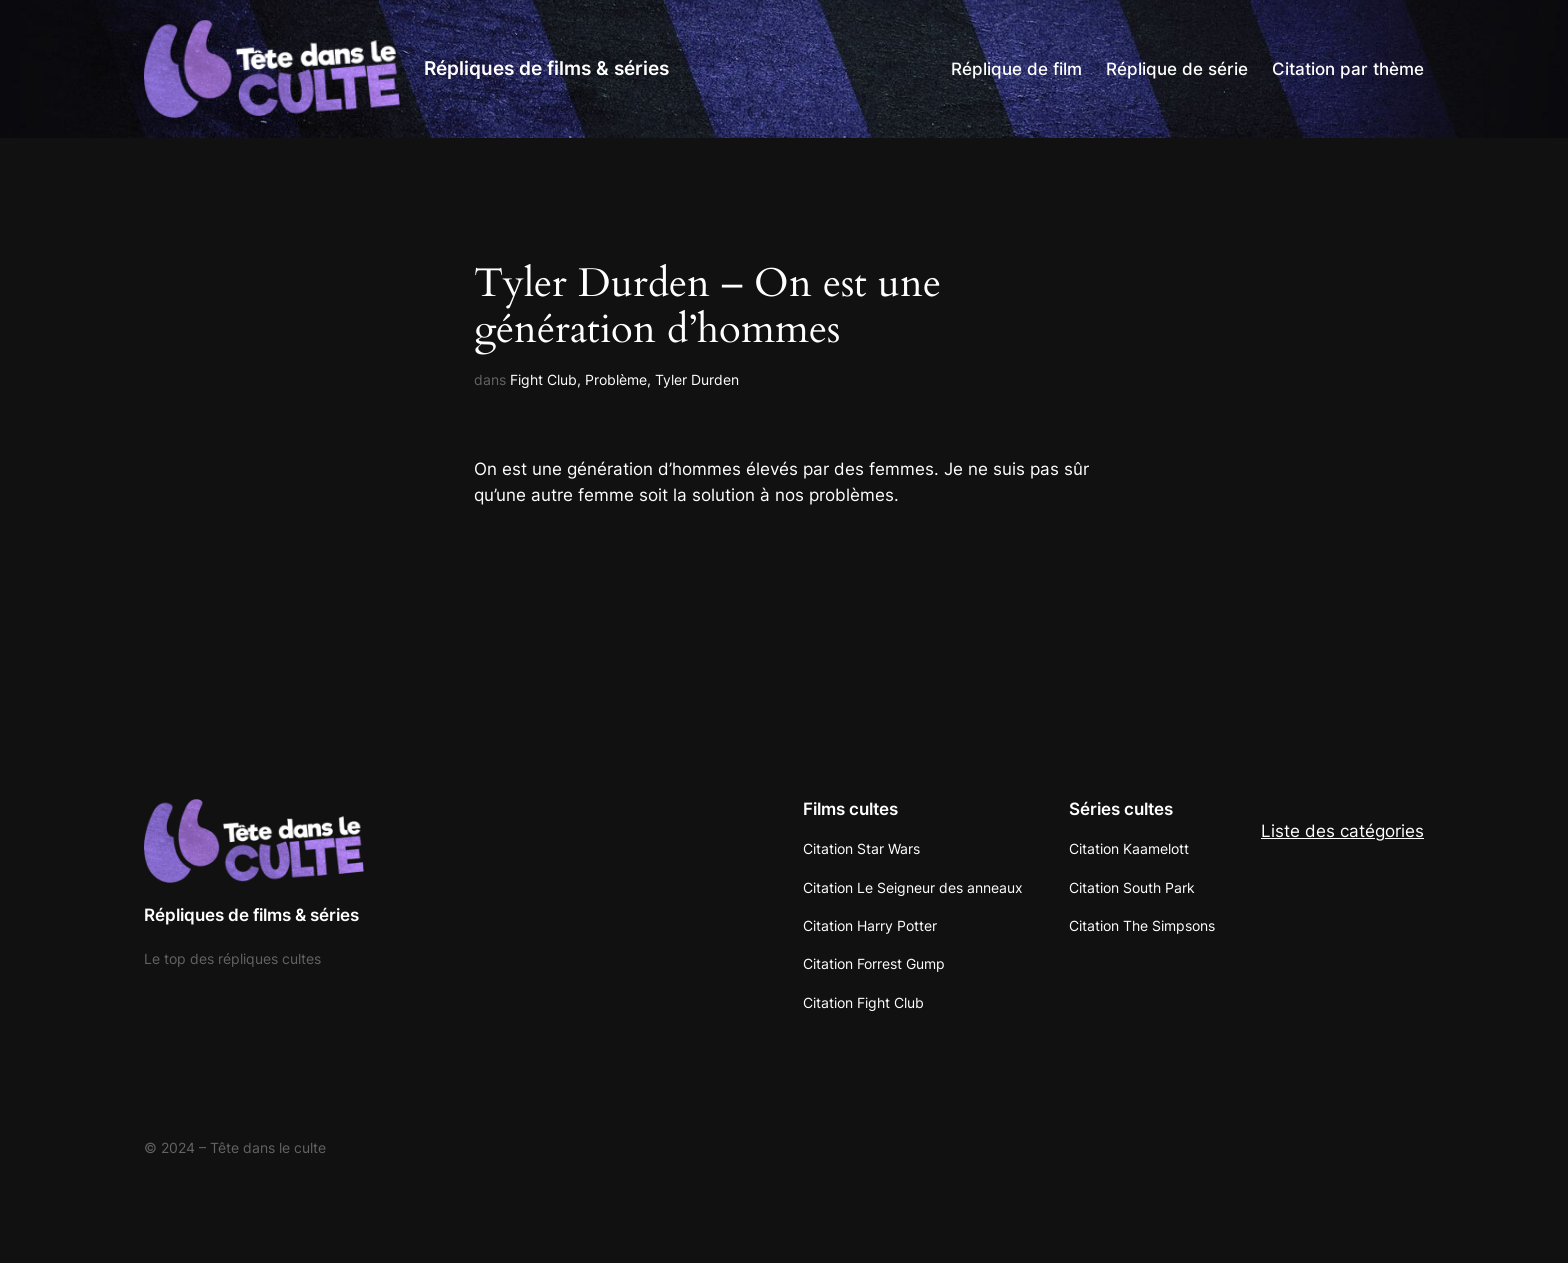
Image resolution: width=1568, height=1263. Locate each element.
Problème (616, 379)
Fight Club (543, 379)
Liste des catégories (1342, 831)
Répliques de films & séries (546, 68)
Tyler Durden (697, 379)
